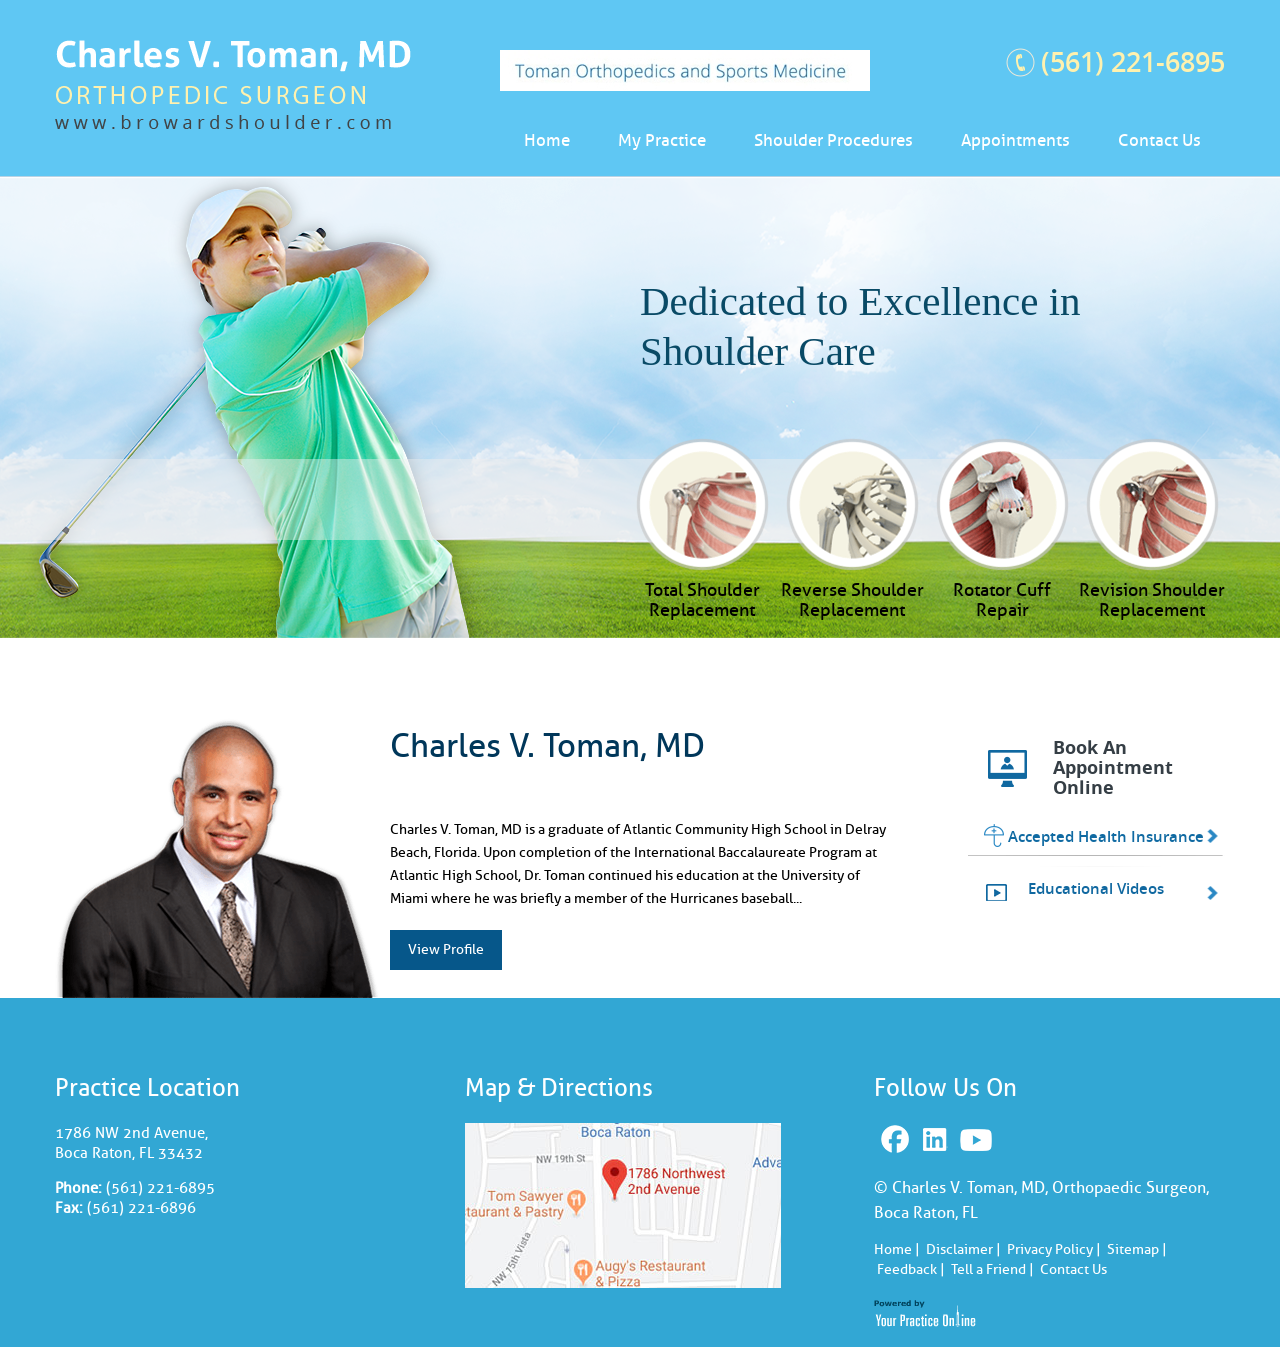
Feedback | (911, 1269)
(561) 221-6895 (1133, 62)
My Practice (662, 140)
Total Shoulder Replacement (702, 599)
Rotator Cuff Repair (1002, 599)
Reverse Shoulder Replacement (852, 599)
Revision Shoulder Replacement (1152, 599)
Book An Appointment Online (1113, 767)
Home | (897, 1249)
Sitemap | (1137, 1249)
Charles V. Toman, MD (547, 745)
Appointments (1015, 140)
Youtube (978, 1140)
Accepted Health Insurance (1106, 836)
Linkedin (937, 1140)
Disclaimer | (963, 1249)
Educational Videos (1096, 888)
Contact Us (1159, 140)
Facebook (897, 1140)
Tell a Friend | (992, 1269)
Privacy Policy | (1054, 1249)
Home (547, 140)
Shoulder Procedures (833, 140)
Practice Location (147, 1087)
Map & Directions (559, 1087)
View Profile (446, 949)
